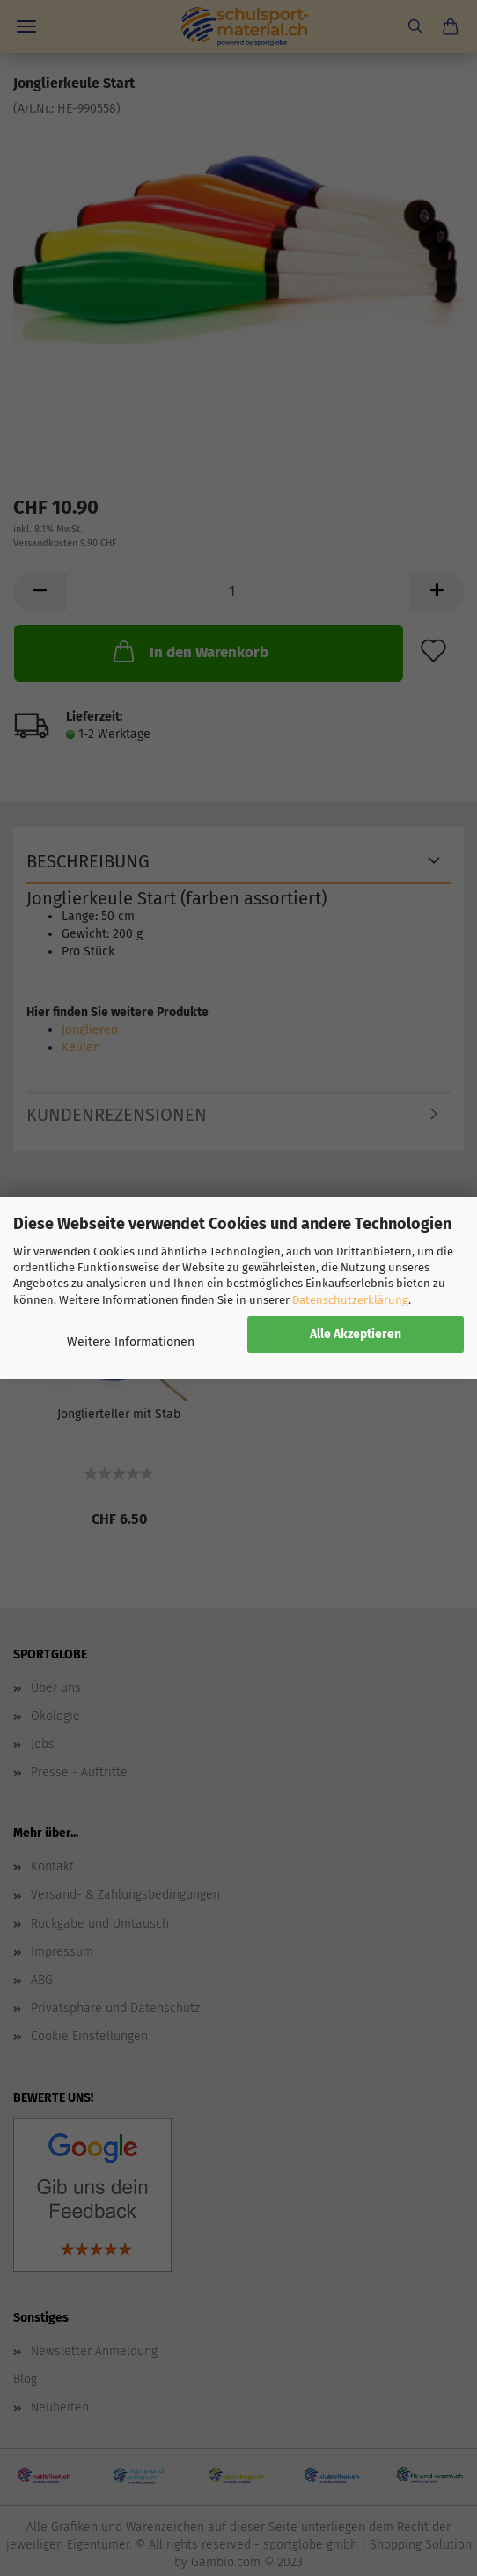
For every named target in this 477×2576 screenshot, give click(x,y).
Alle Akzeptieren (355, 1334)
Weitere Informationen (130, 1342)
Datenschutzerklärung (350, 1299)
